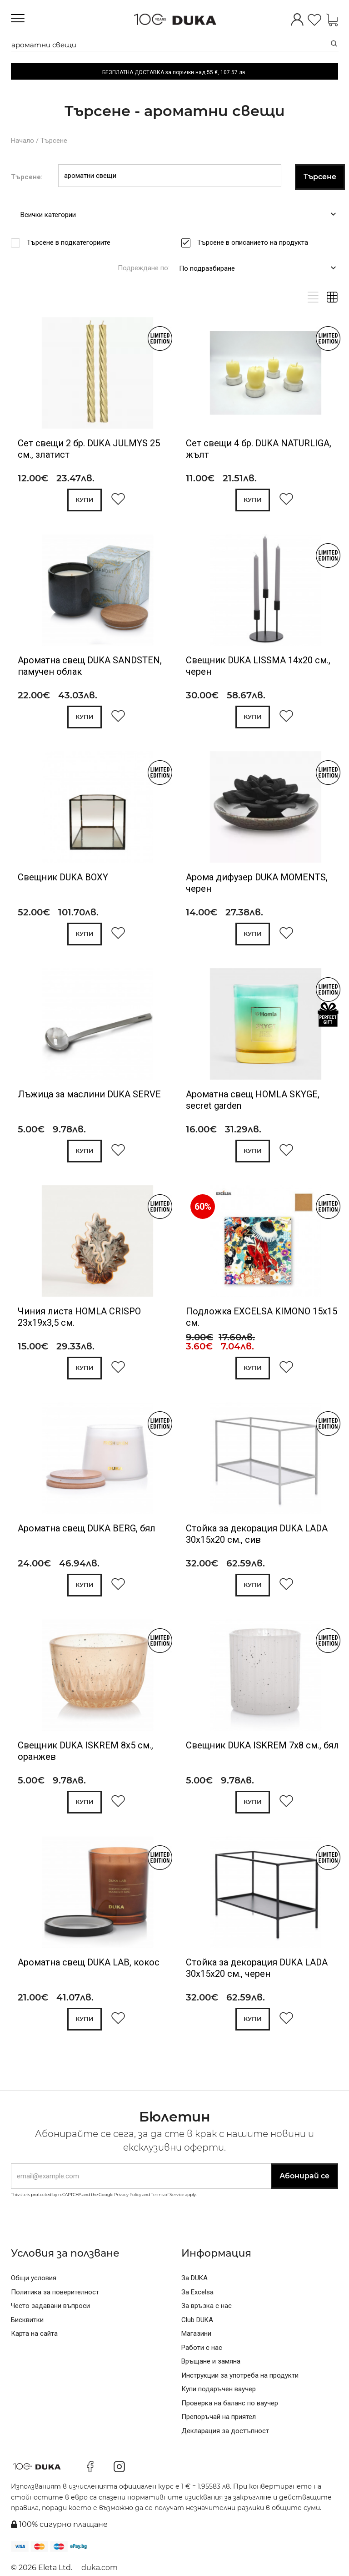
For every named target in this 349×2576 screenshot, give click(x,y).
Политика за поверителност (55, 2292)
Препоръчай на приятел (218, 2417)
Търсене (53, 140)
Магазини (196, 2333)
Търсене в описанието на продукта (255, 242)
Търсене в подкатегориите (71, 242)
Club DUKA (197, 2320)
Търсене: (27, 177)
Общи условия (33, 2278)
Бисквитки (27, 2320)
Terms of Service (167, 2194)
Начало (22, 140)
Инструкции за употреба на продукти (240, 2375)
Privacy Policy (127, 2194)
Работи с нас (201, 2348)
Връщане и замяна (210, 2361)
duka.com (99, 2567)
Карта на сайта (34, 2333)
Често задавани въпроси (50, 2306)
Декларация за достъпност (225, 2431)
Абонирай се (304, 2176)
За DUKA (194, 2278)
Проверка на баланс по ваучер (229, 2403)
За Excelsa (197, 2292)
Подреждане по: (144, 268)
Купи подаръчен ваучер (218, 2389)
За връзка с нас (206, 2306)
